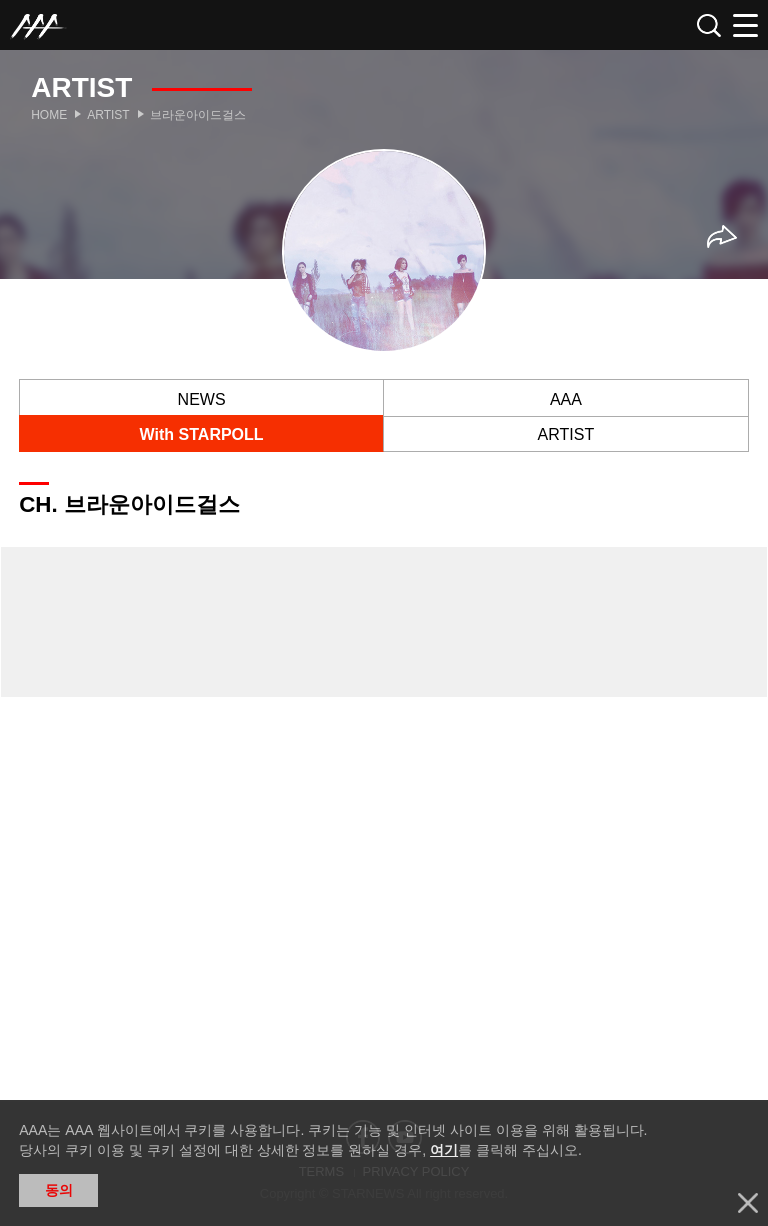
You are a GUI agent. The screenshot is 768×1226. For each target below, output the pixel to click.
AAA (566, 399)
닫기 (748, 1203)
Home (49, 115)
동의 (59, 1190)
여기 (444, 1150)
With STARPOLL (202, 434)
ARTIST (566, 434)
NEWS (202, 399)
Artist (108, 115)
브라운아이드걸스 (198, 115)
